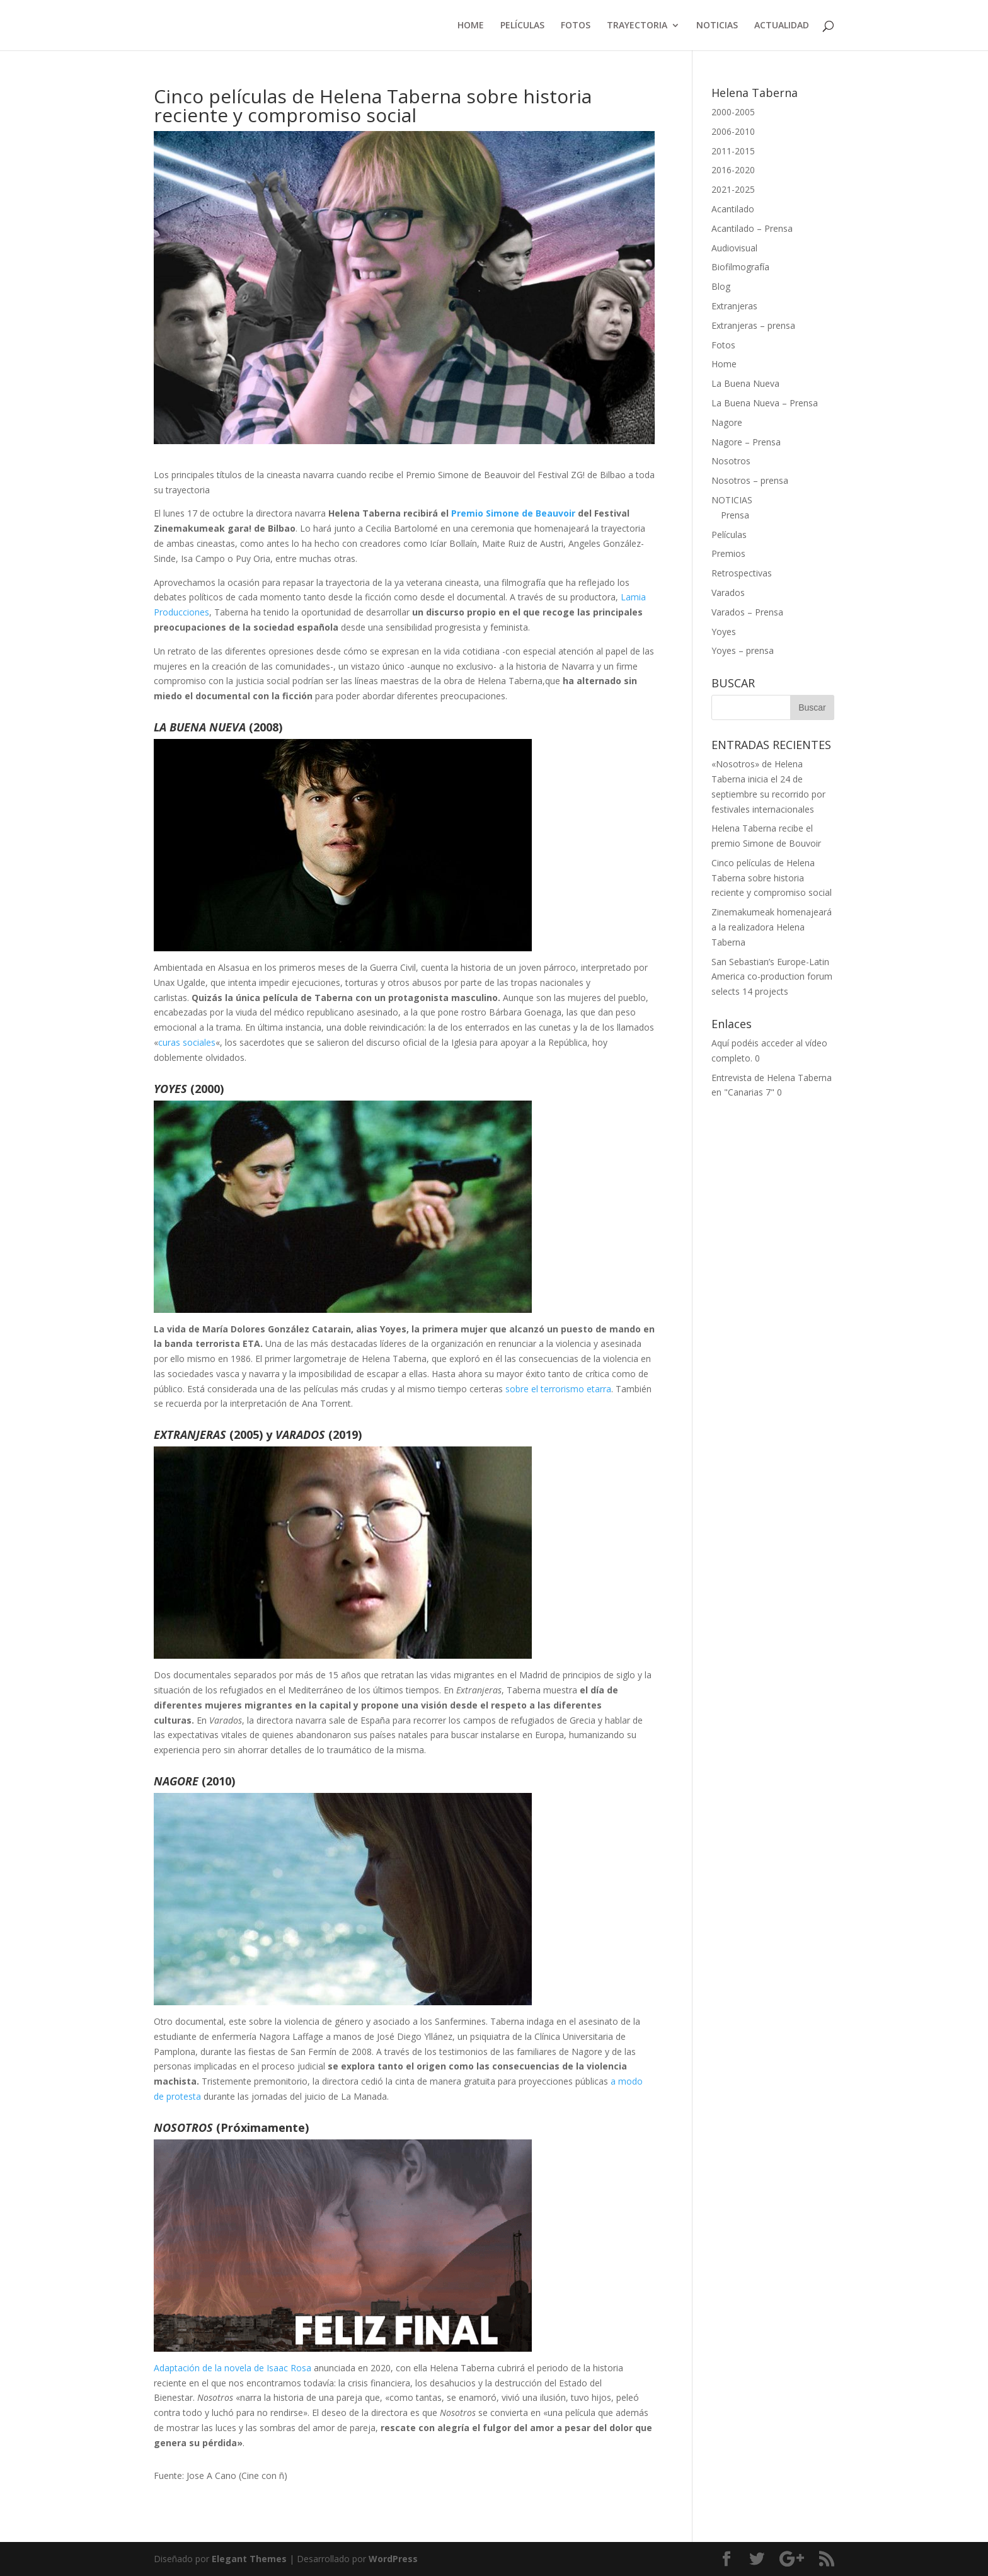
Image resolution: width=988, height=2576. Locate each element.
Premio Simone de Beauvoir (513, 513)
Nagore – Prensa (746, 442)
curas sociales (186, 1042)
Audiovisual (734, 248)
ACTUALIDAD (781, 26)
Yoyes (723, 632)
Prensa (735, 515)
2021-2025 (733, 189)
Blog (720, 286)
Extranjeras (734, 306)
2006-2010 (733, 131)
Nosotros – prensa (749, 480)
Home (724, 364)
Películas (729, 535)
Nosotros (730, 461)
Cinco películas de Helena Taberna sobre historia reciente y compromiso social (771, 878)
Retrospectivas (741, 573)
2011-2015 (733, 151)
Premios (728, 553)
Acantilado (732, 209)
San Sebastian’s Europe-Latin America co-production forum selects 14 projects (771, 977)
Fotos (723, 345)
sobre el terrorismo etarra (558, 1389)
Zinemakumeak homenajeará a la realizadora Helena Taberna (771, 927)
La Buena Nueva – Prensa (764, 403)
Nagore (726, 422)
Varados (728, 592)
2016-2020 (733, 170)
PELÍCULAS (522, 26)
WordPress (393, 2559)
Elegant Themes (249, 2559)
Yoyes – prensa (742, 650)
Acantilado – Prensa (752, 228)
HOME (470, 26)
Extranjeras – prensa (753, 325)
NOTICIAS (717, 26)
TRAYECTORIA (637, 26)
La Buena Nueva (745, 383)
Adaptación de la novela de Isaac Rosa (232, 2368)
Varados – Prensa (747, 612)
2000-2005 (733, 112)
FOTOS (575, 26)
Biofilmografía (740, 267)
